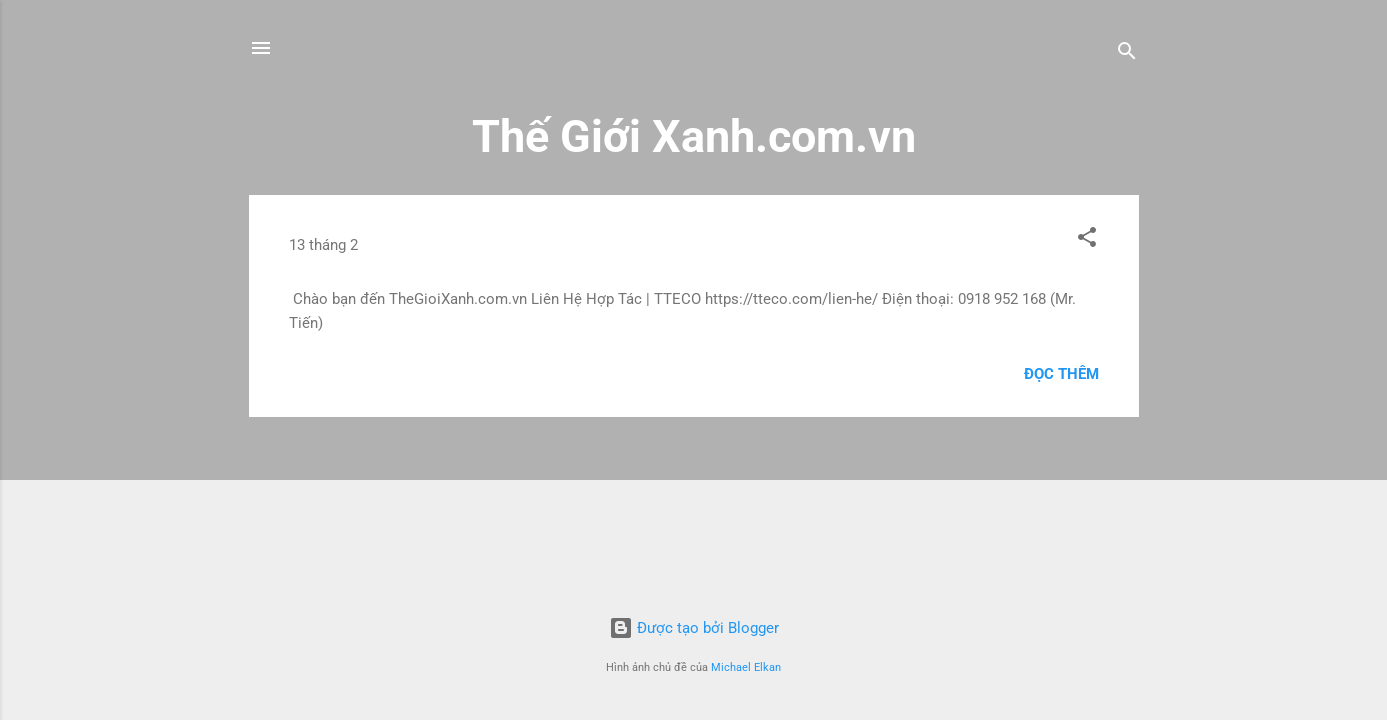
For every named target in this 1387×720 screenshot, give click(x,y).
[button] (1087, 240)
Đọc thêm (1061, 374)
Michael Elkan (746, 667)
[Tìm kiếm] (1127, 54)
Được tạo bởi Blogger (694, 628)
